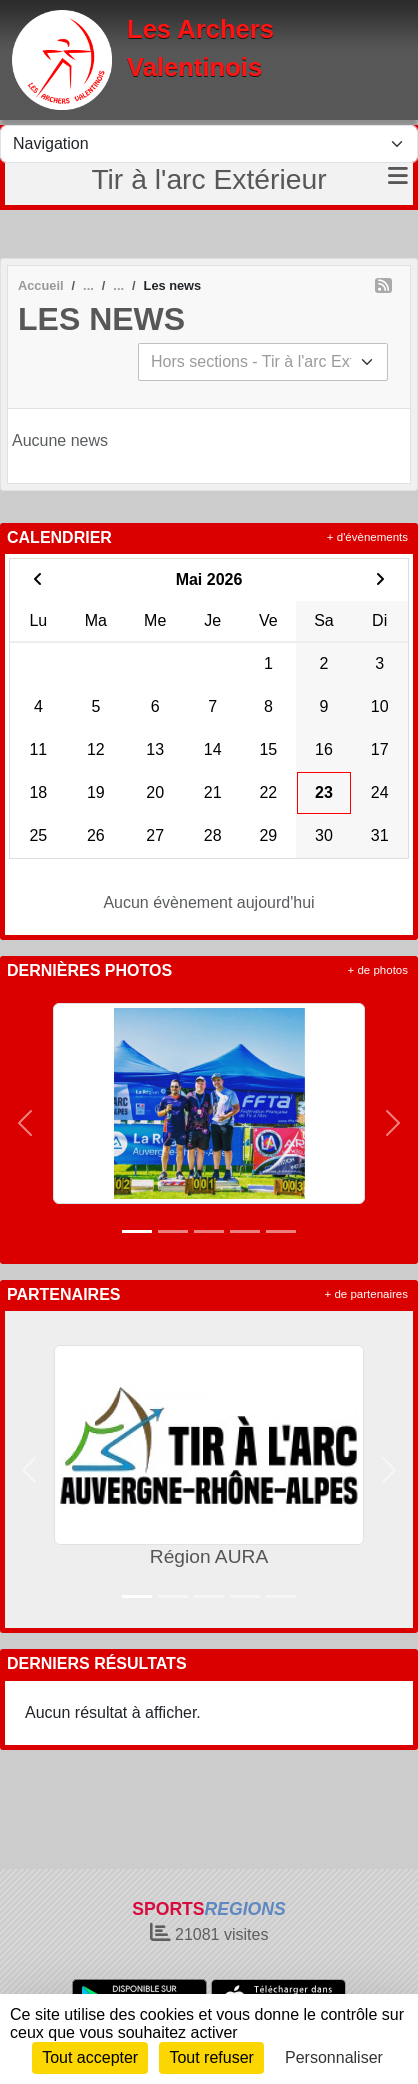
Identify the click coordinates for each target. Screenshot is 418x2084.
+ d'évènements (367, 537)
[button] (25, 1123)
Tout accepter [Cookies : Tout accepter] (90, 2057)
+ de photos (378, 970)
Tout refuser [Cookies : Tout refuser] (211, 2057)
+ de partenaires (366, 1294)
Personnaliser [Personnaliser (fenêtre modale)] (334, 2057)
